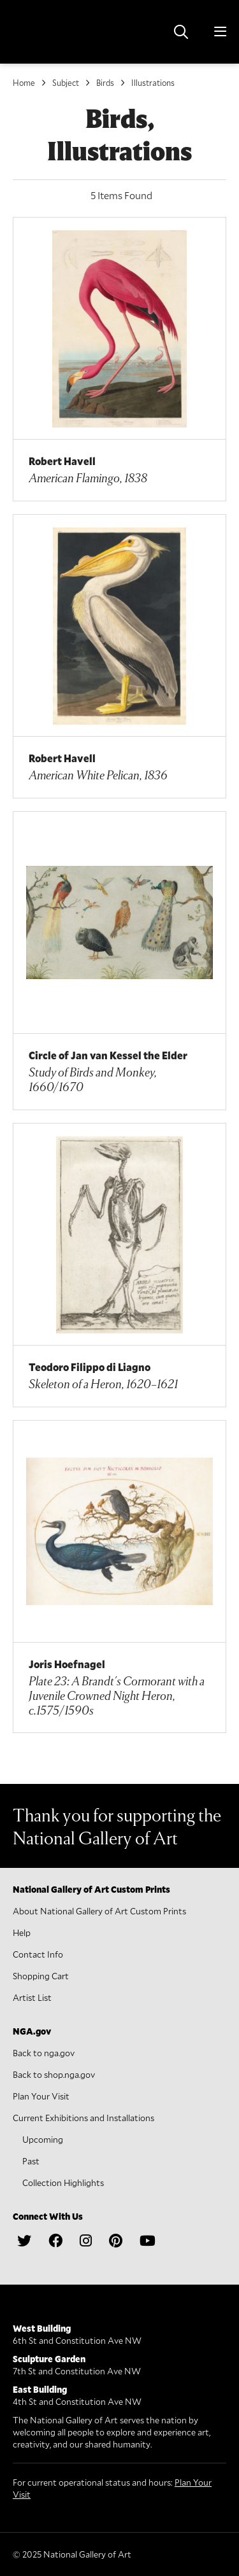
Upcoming (42, 2139)
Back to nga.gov (44, 2053)
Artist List (32, 1997)
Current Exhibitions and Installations (83, 2118)
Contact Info (38, 1954)
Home (24, 82)
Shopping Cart (41, 1976)
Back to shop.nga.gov (54, 2074)
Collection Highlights (63, 2182)
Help (22, 1932)
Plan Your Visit (41, 2096)
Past (31, 2161)
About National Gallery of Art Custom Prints (99, 1911)
